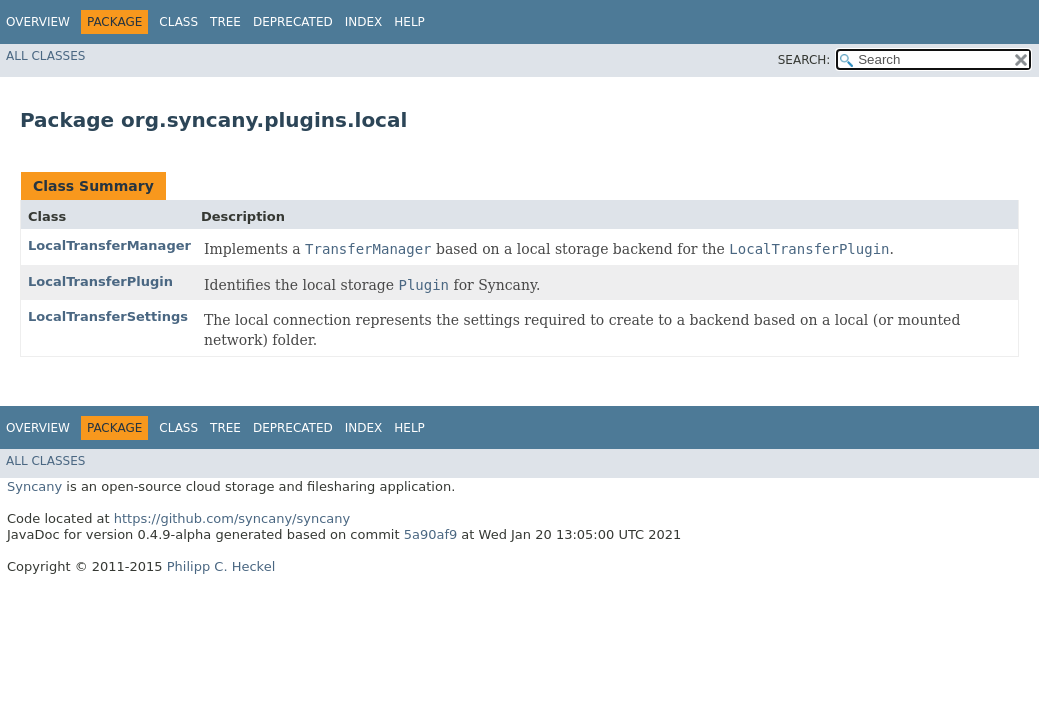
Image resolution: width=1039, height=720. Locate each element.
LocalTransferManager (109, 245)
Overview (38, 22)
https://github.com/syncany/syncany (232, 518)
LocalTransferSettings (108, 316)
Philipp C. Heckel (221, 566)
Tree (225, 22)
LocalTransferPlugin (100, 281)
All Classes (45, 56)
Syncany (34, 486)
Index (364, 22)
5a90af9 (431, 534)
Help (409, 22)
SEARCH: (804, 60)
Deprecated (293, 22)
